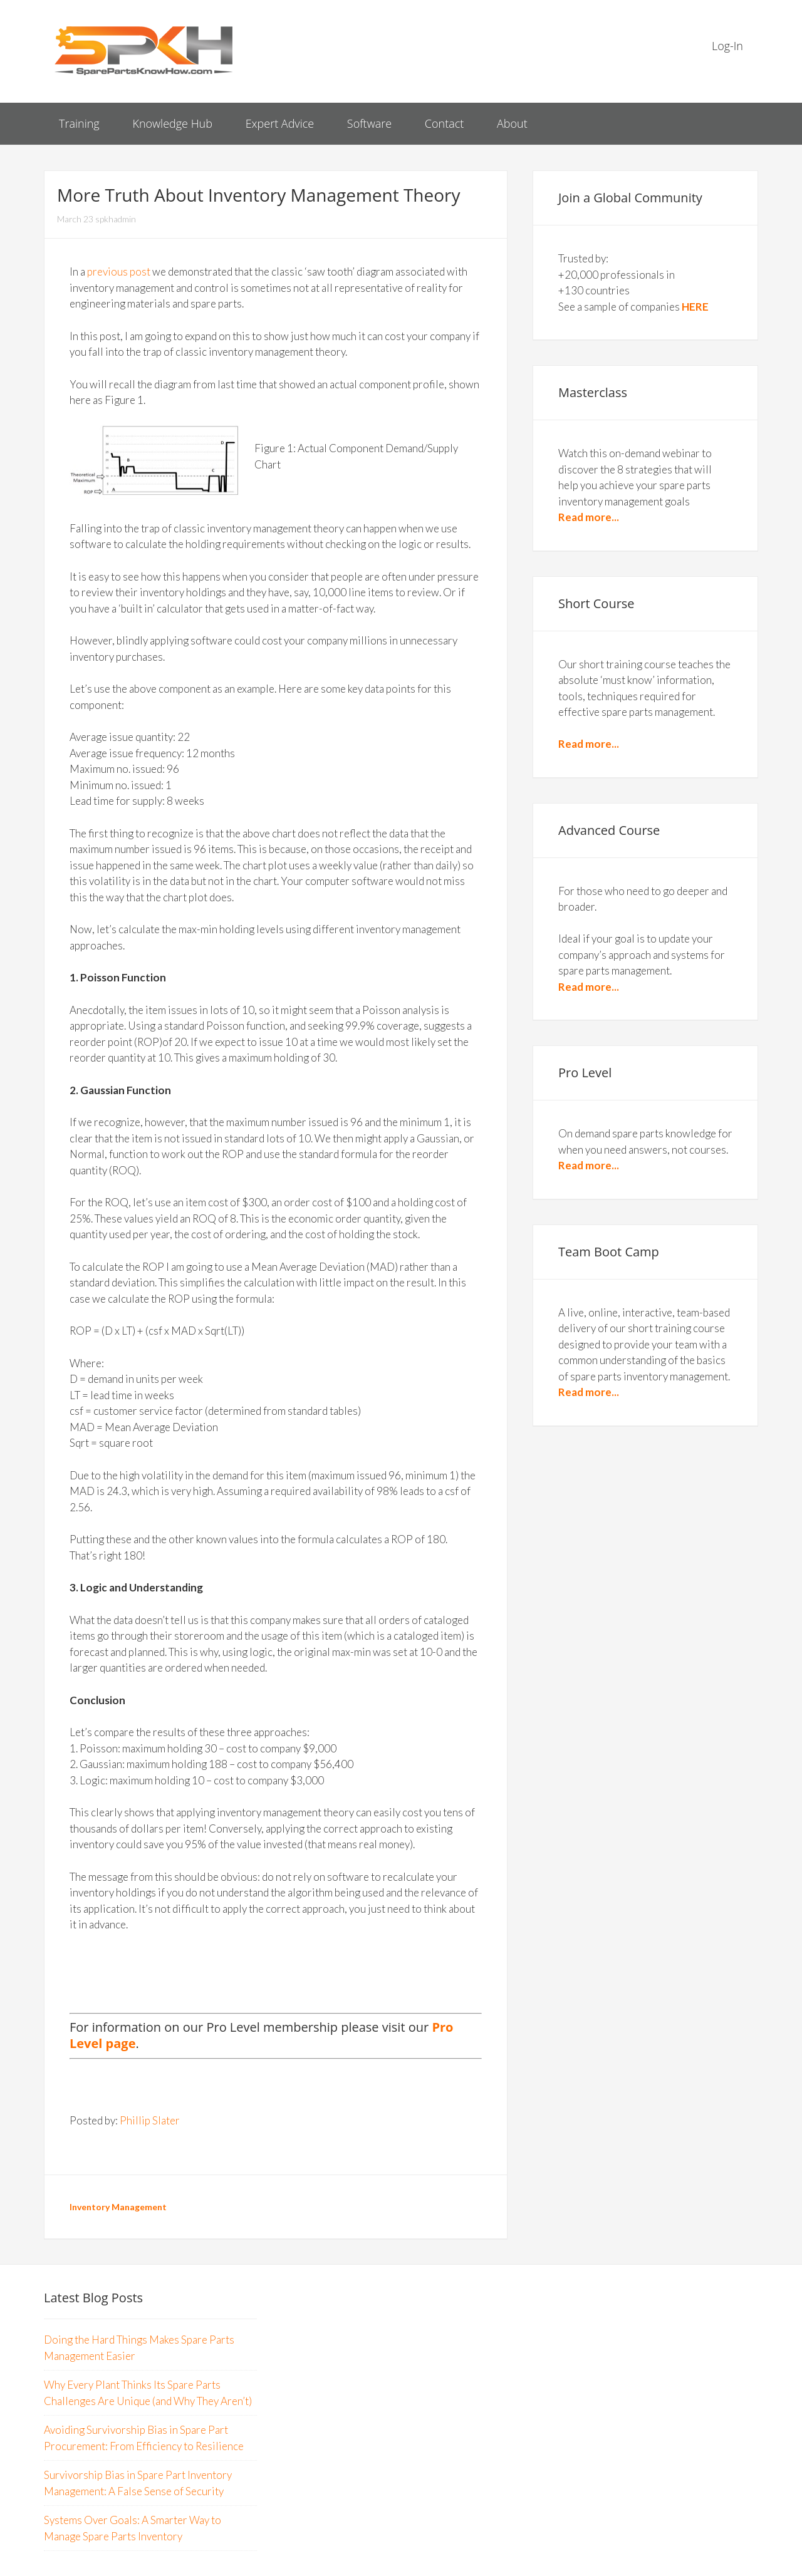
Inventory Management (118, 2206)
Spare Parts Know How (144, 50)
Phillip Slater (150, 2120)
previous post (118, 271)
